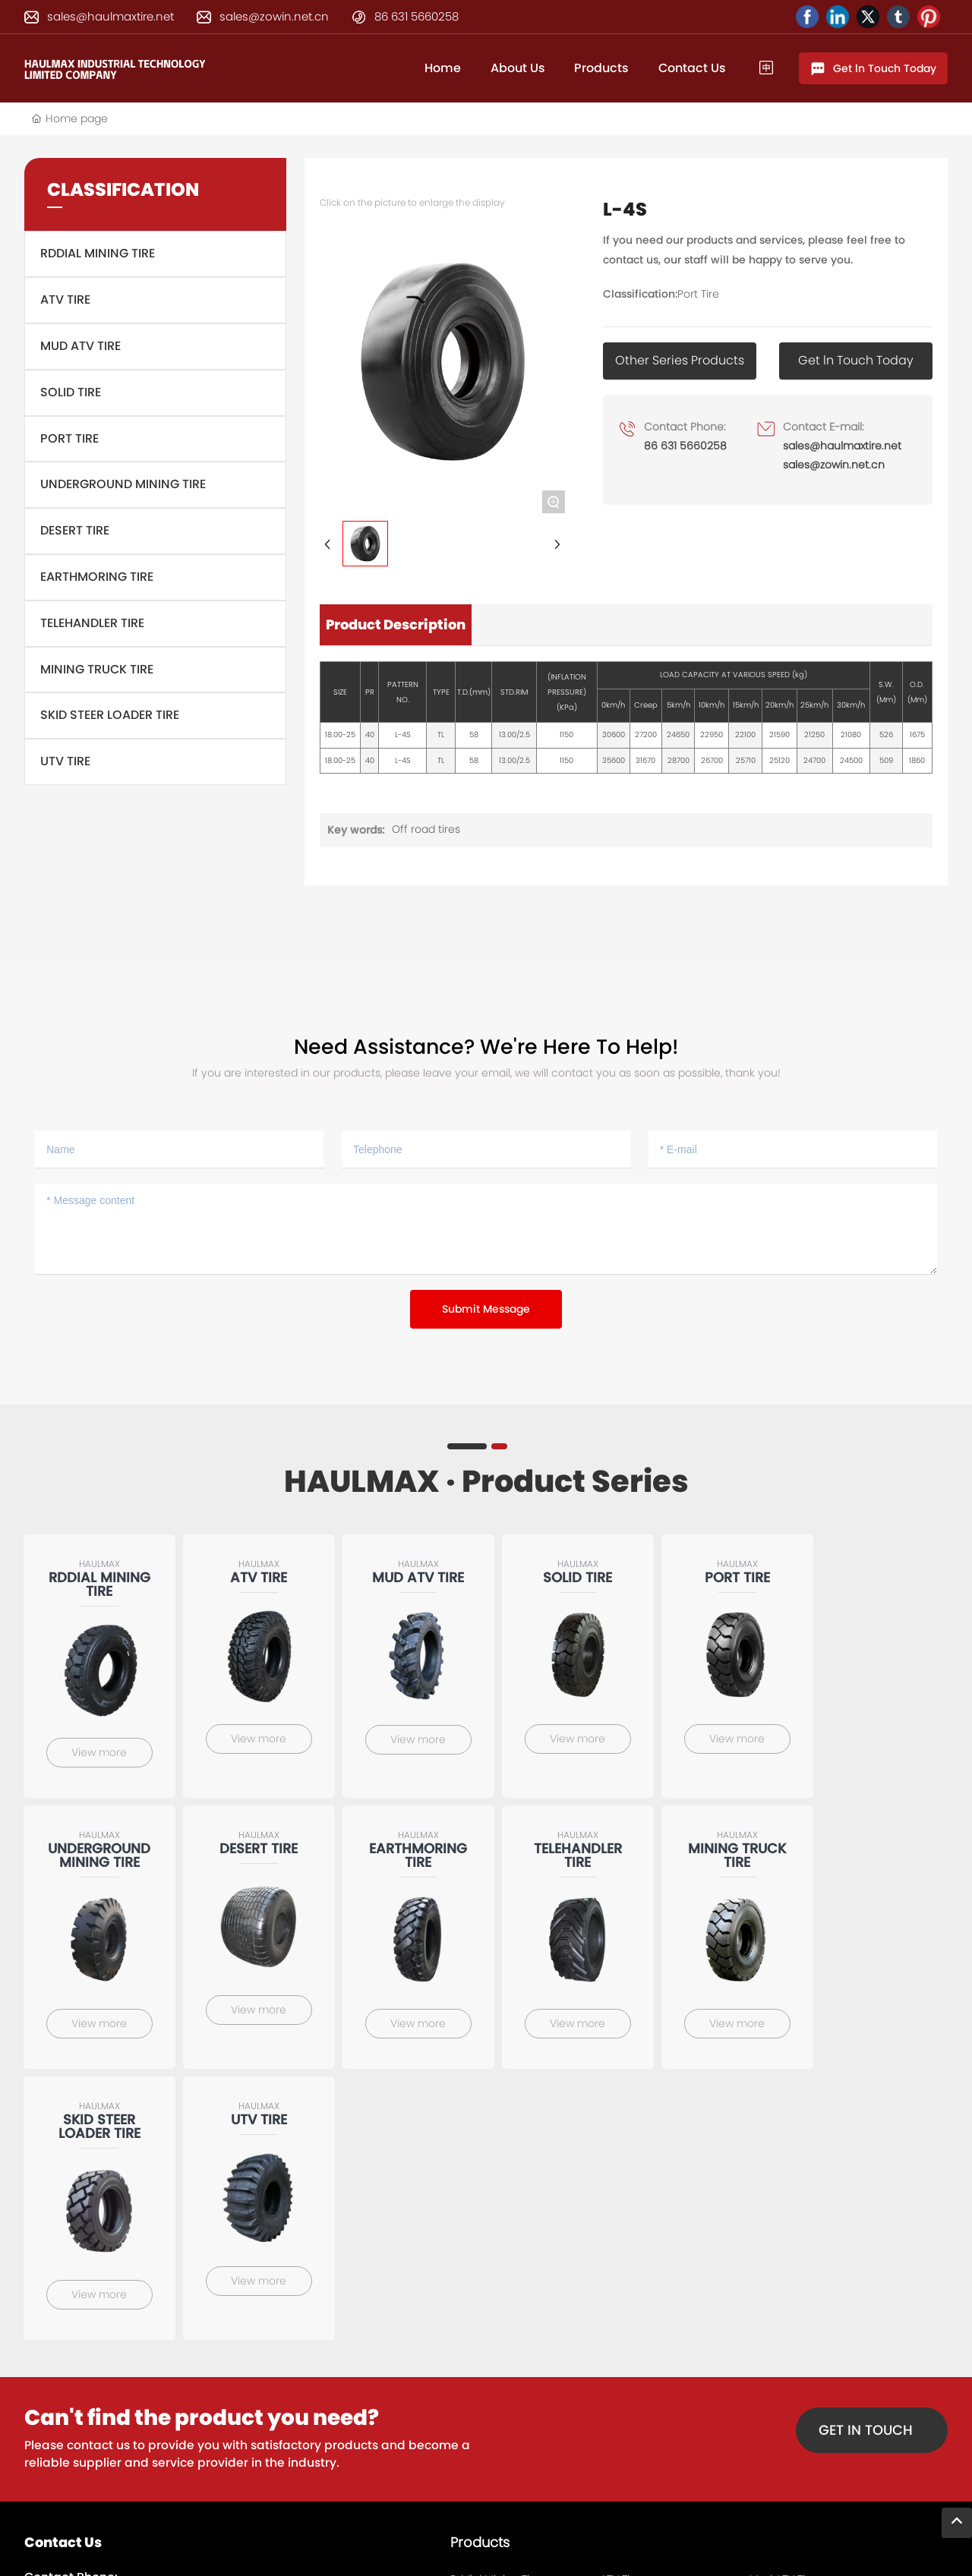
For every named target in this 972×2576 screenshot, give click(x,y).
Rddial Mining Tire (97, 253)
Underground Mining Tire (123, 484)
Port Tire (69, 438)
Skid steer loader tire (109, 715)
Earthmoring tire (96, 576)
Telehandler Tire (92, 623)
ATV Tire (65, 299)
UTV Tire (65, 761)
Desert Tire (74, 530)
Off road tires (426, 829)
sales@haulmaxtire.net (110, 16)
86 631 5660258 (416, 16)
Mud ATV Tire (80, 346)
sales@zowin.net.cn (274, 16)
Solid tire (70, 392)
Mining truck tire (96, 669)
